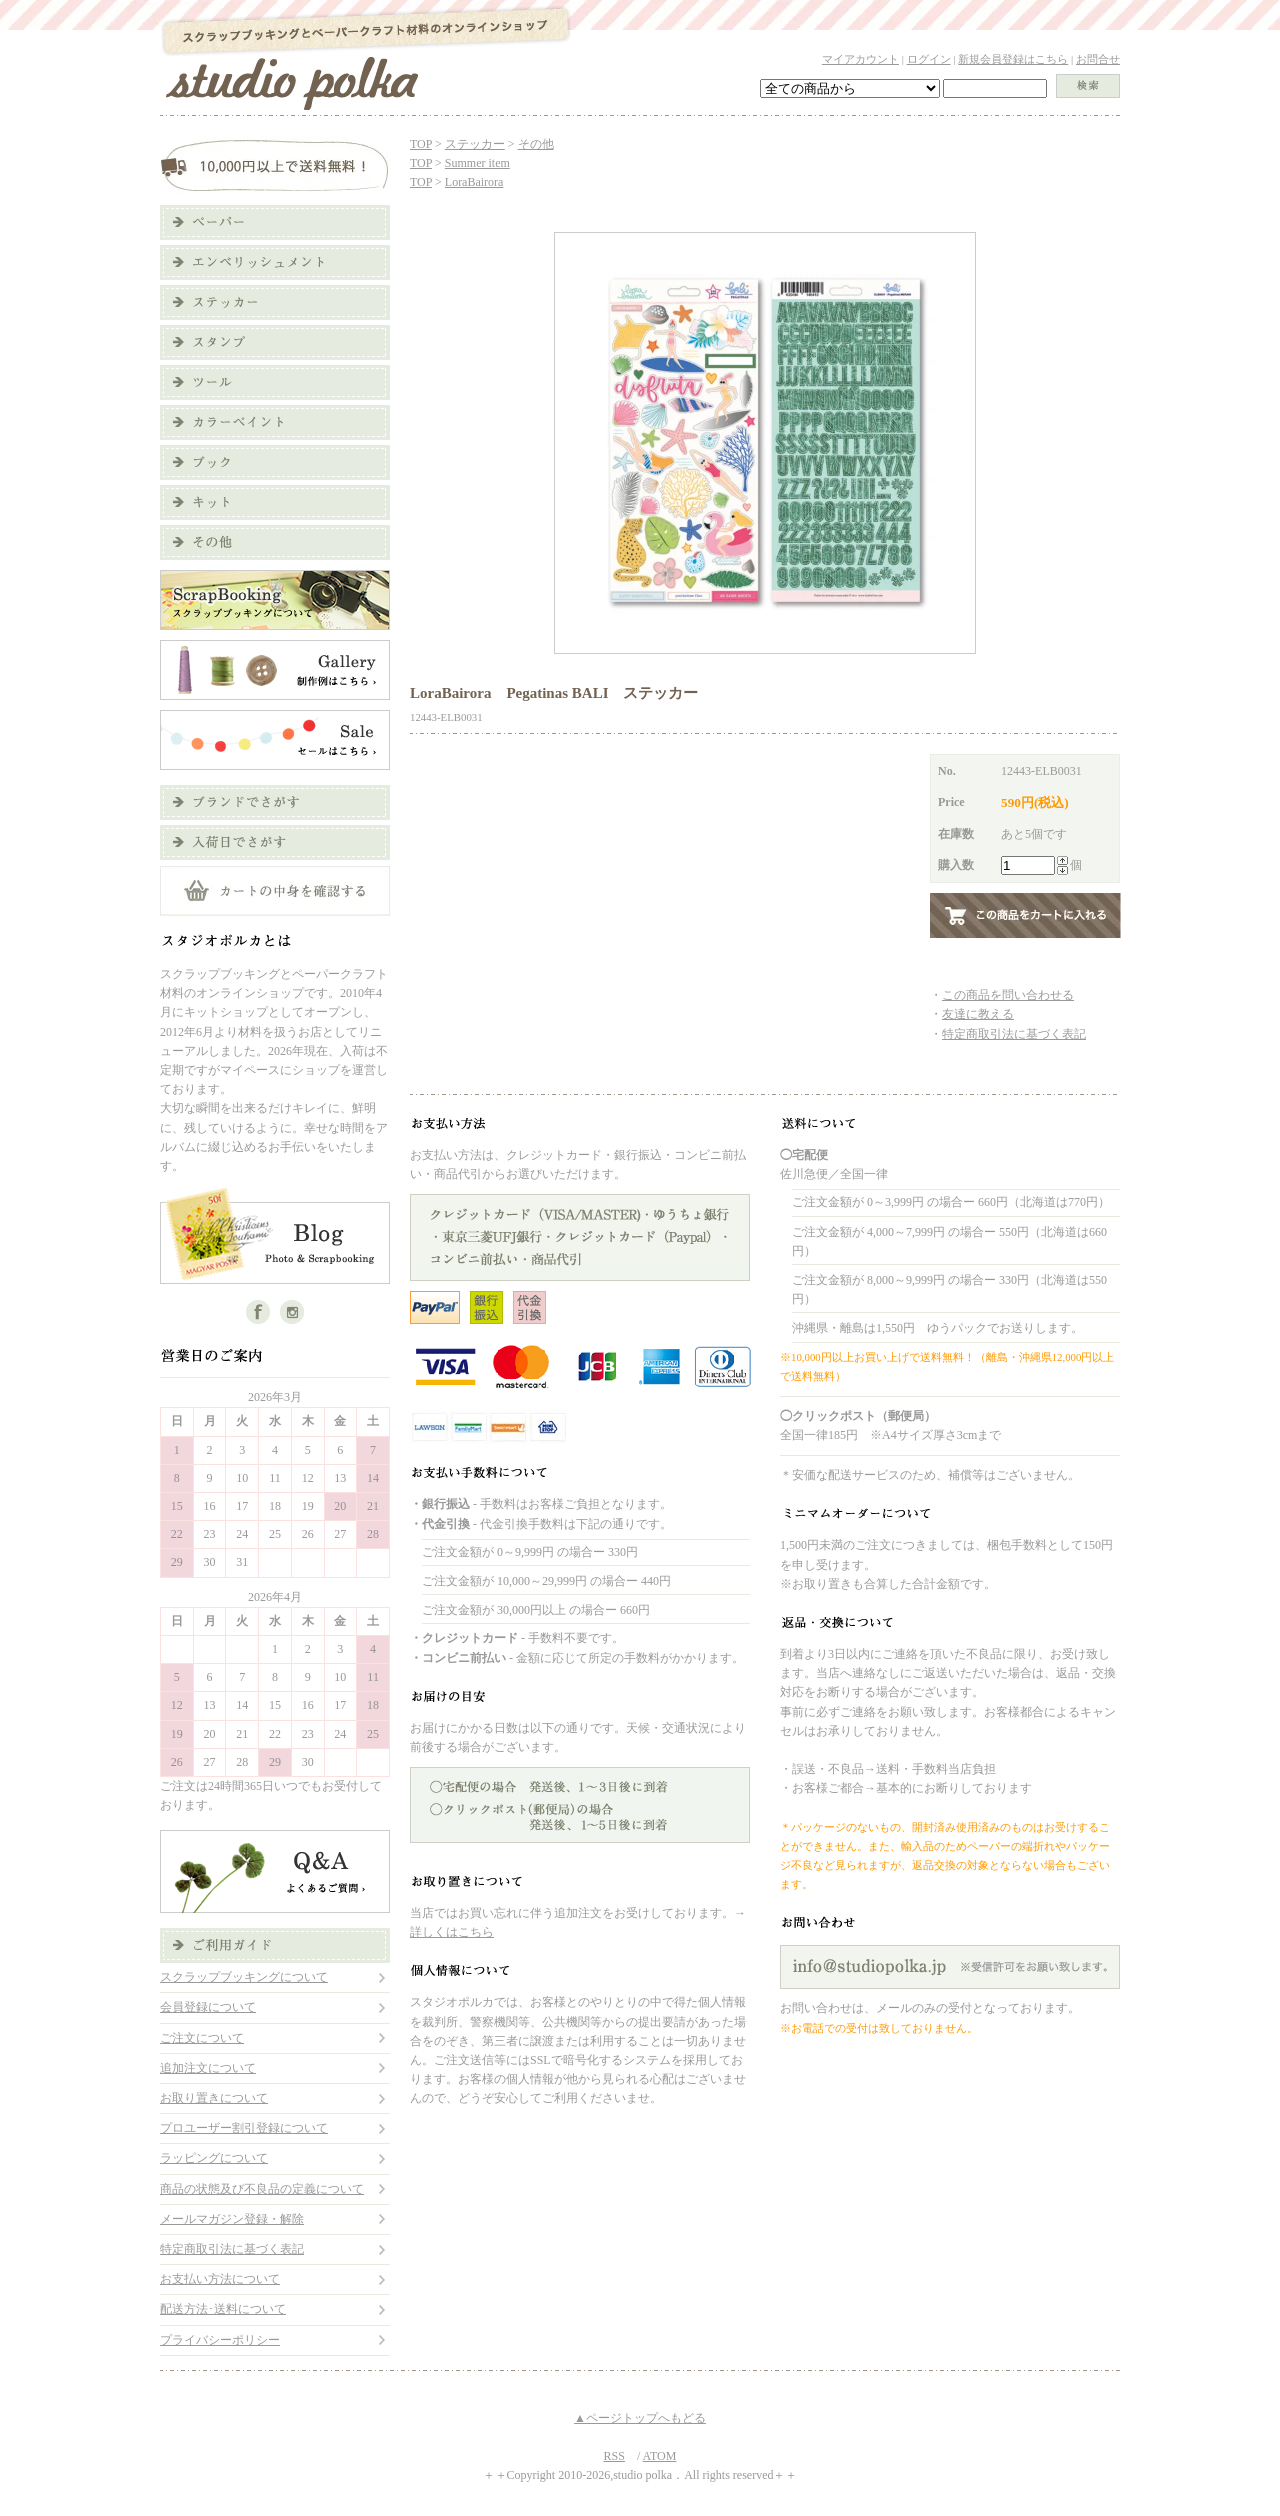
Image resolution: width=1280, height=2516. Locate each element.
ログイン (929, 59)
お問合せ (1098, 59)
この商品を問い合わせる (1008, 995)
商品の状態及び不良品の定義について (262, 2189)
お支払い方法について (220, 2279)
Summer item (477, 163)
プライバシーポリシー (220, 2340)
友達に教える (978, 1014)
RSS (614, 2456)
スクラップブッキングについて (244, 1977)
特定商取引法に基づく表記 (232, 2249)
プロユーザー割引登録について (244, 2128)
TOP (421, 144)
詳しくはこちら (452, 1932)
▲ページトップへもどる (640, 2418)
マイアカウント (860, 59)
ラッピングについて (214, 2158)
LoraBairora (474, 182)
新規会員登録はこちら (1013, 59)
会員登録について (208, 2007)
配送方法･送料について (223, 2309)
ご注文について (202, 2038)
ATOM (660, 2456)
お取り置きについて (214, 2098)
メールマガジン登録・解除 (232, 2219)
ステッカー (475, 144)
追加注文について (208, 2068)
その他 (536, 144)
